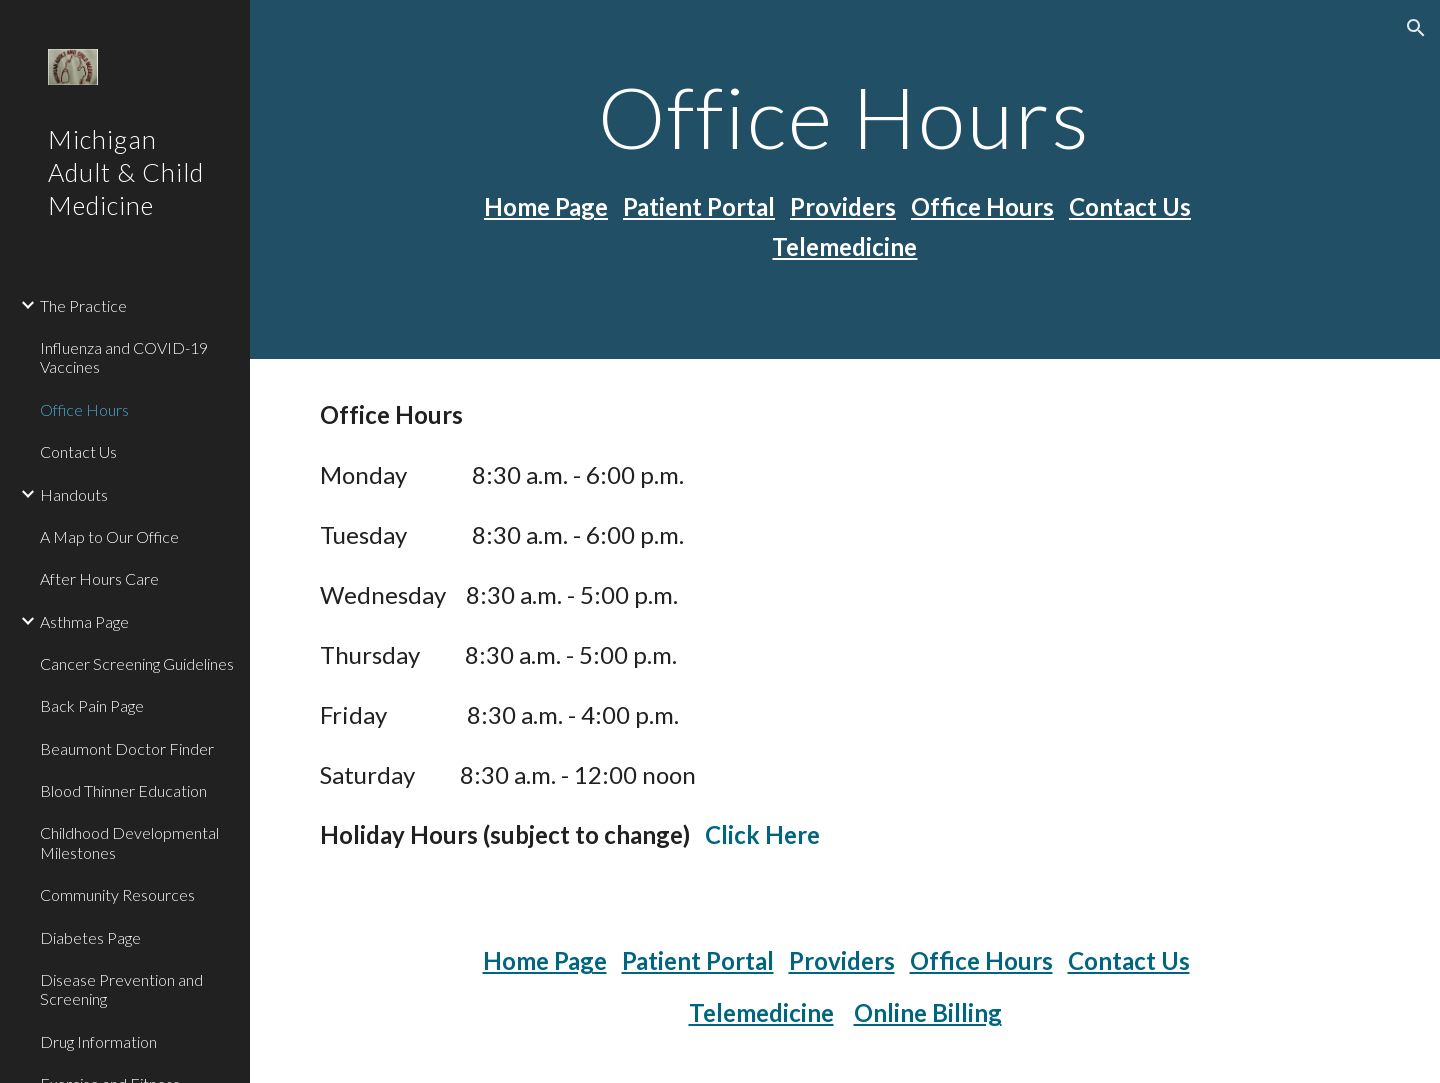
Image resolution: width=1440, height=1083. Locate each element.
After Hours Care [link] (99, 578)
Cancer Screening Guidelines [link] (137, 663)
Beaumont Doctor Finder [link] (127, 748)
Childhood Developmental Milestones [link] (129, 842)
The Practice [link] (83, 305)
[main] (845, 116)
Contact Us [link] (78, 451)
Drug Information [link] (98, 1041)
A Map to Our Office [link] (109, 536)
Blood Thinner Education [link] (123, 790)
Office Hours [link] (84, 409)
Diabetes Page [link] (90, 937)
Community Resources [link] (117, 894)
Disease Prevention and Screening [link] (121, 989)
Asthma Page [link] (84, 621)
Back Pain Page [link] (92, 705)
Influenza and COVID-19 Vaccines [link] (124, 357)
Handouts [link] (74, 494)
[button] (1416, 28)
